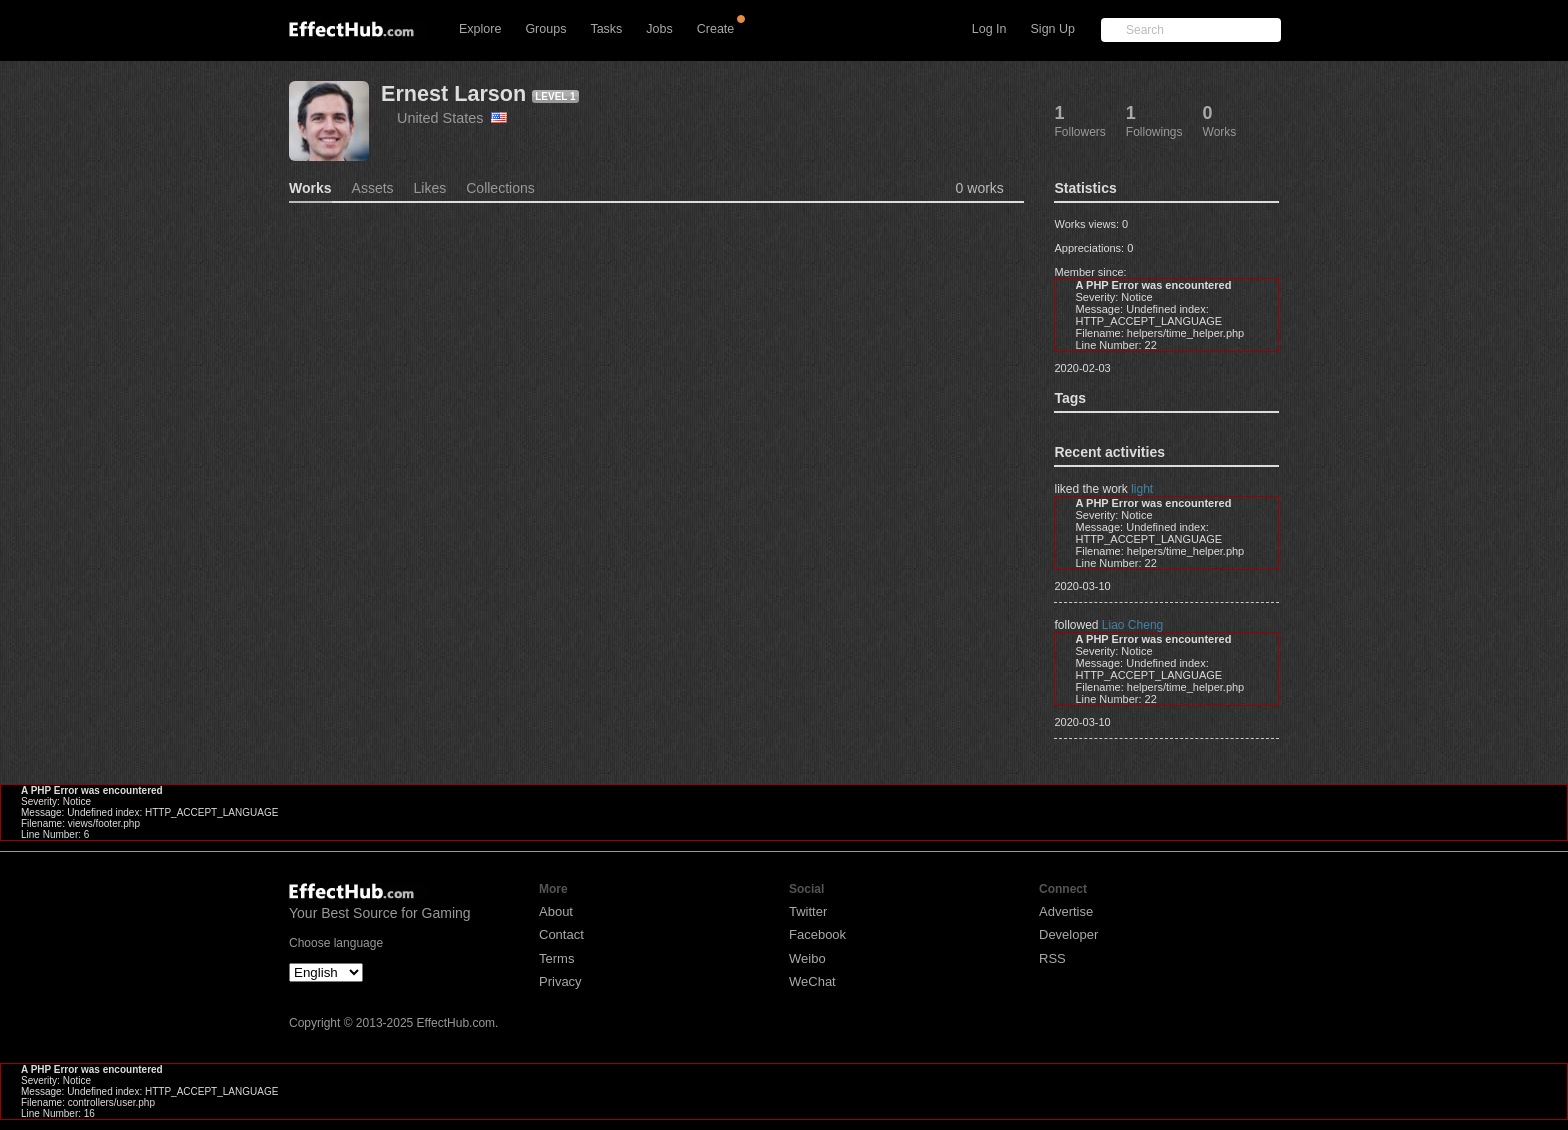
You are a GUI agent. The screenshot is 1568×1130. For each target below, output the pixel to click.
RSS (1052, 958)
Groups (545, 29)
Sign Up (1053, 29)
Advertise (1066, 911)
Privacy (560, 981)
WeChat (812, 981)
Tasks (606, 29)
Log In (989, 29)
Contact (561, 934)
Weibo (807, 958)
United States (452, 118)
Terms (556, 958)
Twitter (808, 911)
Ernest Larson (453, 93)
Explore (480, 29)
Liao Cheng (1132, 625)
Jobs (659, 29)
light (1142, 489)
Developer (1068, 934)
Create (716, 29)
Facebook (817, 934)
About (556, 911)
